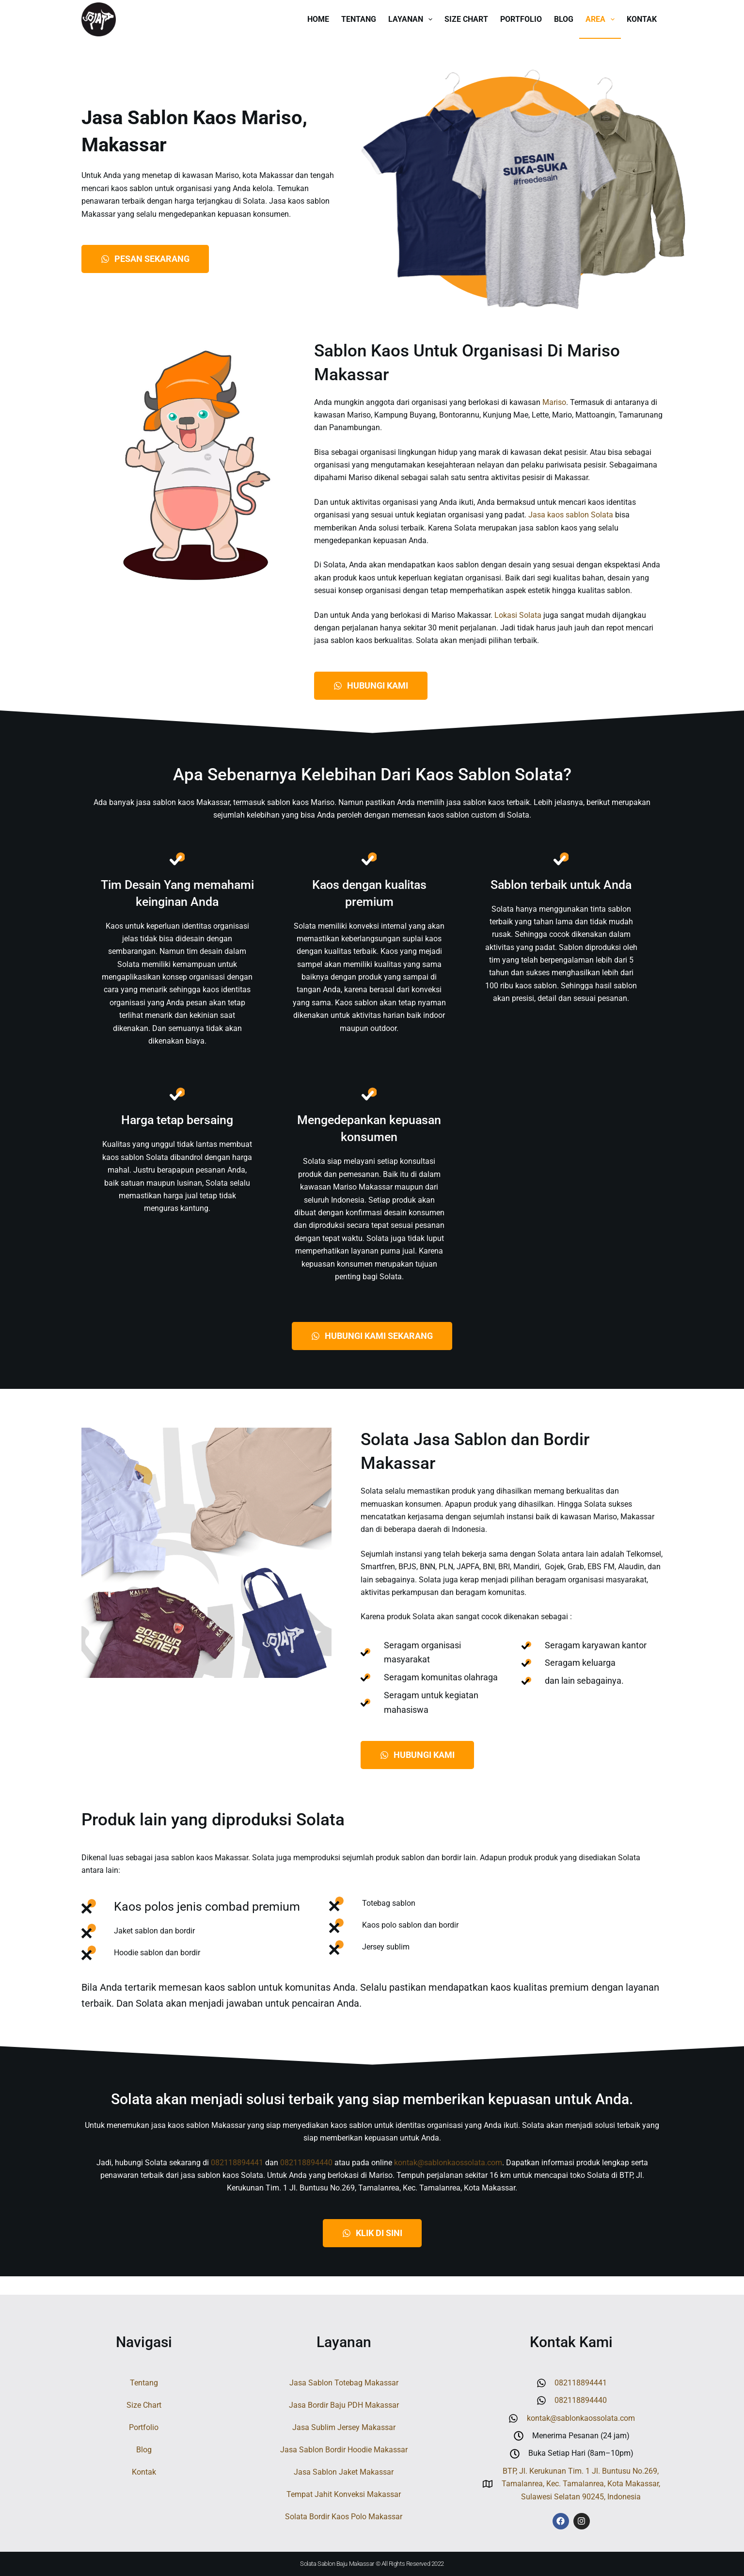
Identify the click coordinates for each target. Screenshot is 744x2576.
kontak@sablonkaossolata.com (448, 2181)
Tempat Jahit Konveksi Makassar (343, 2494)
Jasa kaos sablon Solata (570, 514)
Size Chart (466, 19)
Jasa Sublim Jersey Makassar (344, 2427)
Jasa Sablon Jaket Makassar (344, 2472)
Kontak (642, 19)
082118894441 (237, 2181)
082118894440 (306, 2181)
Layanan (412, 19)
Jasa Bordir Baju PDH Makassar (344, 2405)
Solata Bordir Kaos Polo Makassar (343, 2516)
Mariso (554, 402)
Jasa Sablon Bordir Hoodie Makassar (344, 2449)
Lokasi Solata (517, 615)
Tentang (358, 19)
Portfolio (521, 19)
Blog (563, 19)
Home (318, 19)
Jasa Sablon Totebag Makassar (343, 2382)
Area (602, 19)
